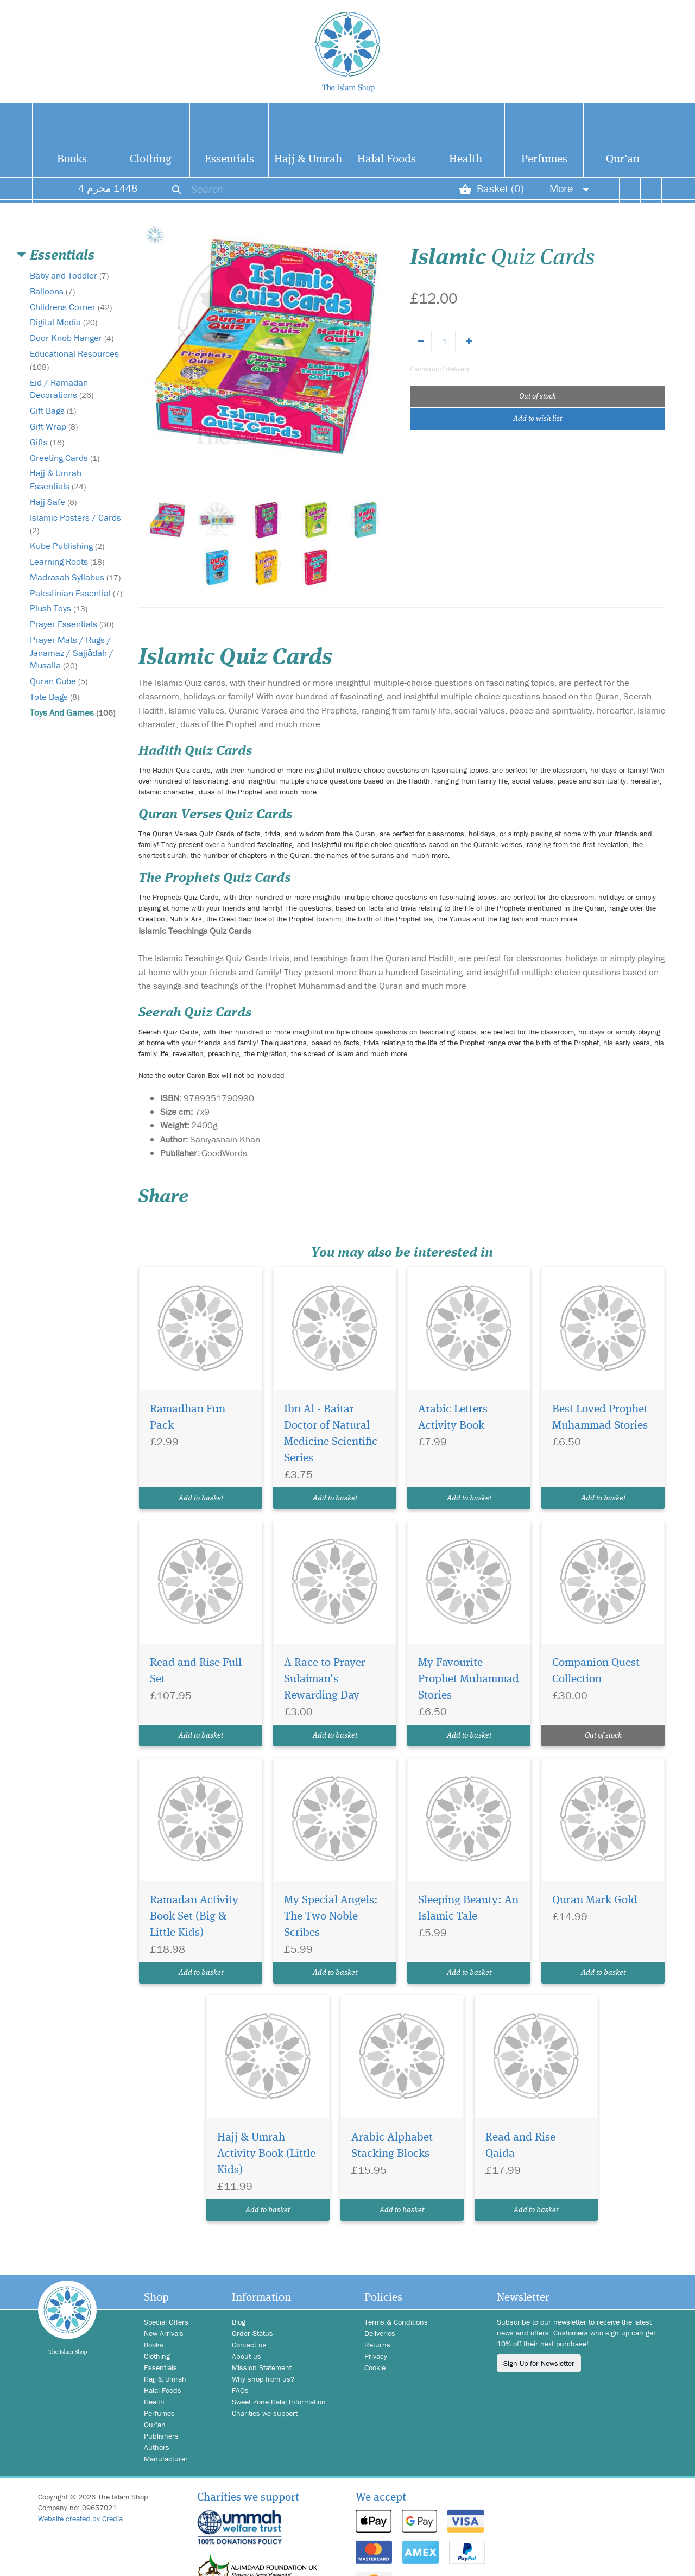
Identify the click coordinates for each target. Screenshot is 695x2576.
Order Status (252, 2333)
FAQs (240, 2390)
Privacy (375, 2356)
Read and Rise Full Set (196, 1671)
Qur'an (623, 159)
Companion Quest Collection (596, 1671)
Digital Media (63, 322)
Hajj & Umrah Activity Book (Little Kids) (266, 2154)
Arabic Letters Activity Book (453, 1417)
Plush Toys (58, 608)
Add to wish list (537, 418)
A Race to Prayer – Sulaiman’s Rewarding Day (329, 1679)
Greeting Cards (64, 458)
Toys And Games (72, 712)
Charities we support (265, 2413)
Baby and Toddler (69, 275)
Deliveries (379, 2333)
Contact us (249, 2345)
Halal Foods (386, 159)
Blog (238, 2322)
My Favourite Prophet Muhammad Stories (468, 1679)
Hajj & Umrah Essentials (58, 479)
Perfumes (544, 159)
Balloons (52, 291)
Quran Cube (58, 681)
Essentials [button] (62, 256)
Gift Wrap (54, 426)
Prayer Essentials (71, 624)
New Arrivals (164, 2333)
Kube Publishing (67, 546)
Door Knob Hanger (71, 338)
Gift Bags (53, 410)
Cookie (375, 2367)
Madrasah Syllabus (75, 577)
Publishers (161, 2436)
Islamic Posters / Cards (75, 524)
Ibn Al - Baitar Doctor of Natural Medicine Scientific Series (330, 1434)
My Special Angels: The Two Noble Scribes (331, 1917)
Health (465, 159)
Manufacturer (166, 2459)
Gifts (47, 442)
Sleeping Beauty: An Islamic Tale (468, 1908)
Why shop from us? (263, 2379)
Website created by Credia (80, 2518)
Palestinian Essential (76, 593)
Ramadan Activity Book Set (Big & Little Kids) (194, 1917)
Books (72, 159)
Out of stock (537, 396)
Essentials (229, 159)
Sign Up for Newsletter (538, 2363)
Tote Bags (54, 697)
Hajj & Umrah (308, 159)
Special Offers (166, 2322)
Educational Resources (74, 360)
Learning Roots (67, 561)
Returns (377, 2345)
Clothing (151, 159)
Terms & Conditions (396, 2322)
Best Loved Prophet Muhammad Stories (600, 1417)
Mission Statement (262, 2367)
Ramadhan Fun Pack (187, 1417)
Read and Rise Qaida (520, 2146)
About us (246, 2356)
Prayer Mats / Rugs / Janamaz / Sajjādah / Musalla (71, 653)
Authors (156, 2447)
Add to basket (201, 1498)
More (569, 188)
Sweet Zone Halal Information (279, 2402)
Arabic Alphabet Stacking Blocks (392, 2146)
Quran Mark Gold (594, 1900)
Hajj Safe (53, 502)
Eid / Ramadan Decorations (61, 388)
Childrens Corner (71, 307)
